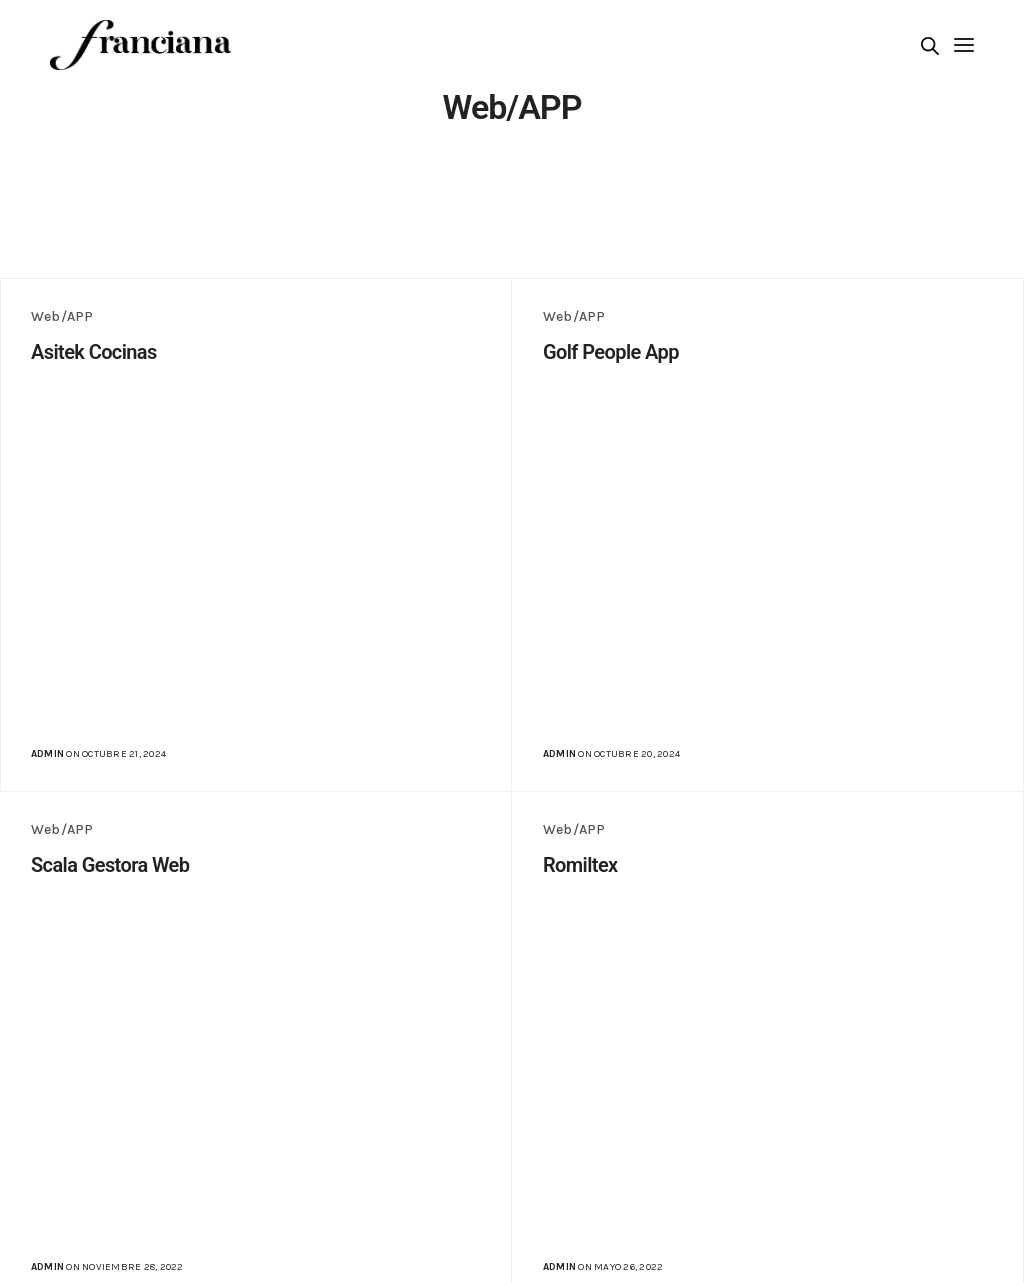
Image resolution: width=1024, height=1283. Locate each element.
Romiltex (580, 865)
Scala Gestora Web (110, 865)
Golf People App (611, 352)
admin (47, 754)
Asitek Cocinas (94, 352)
